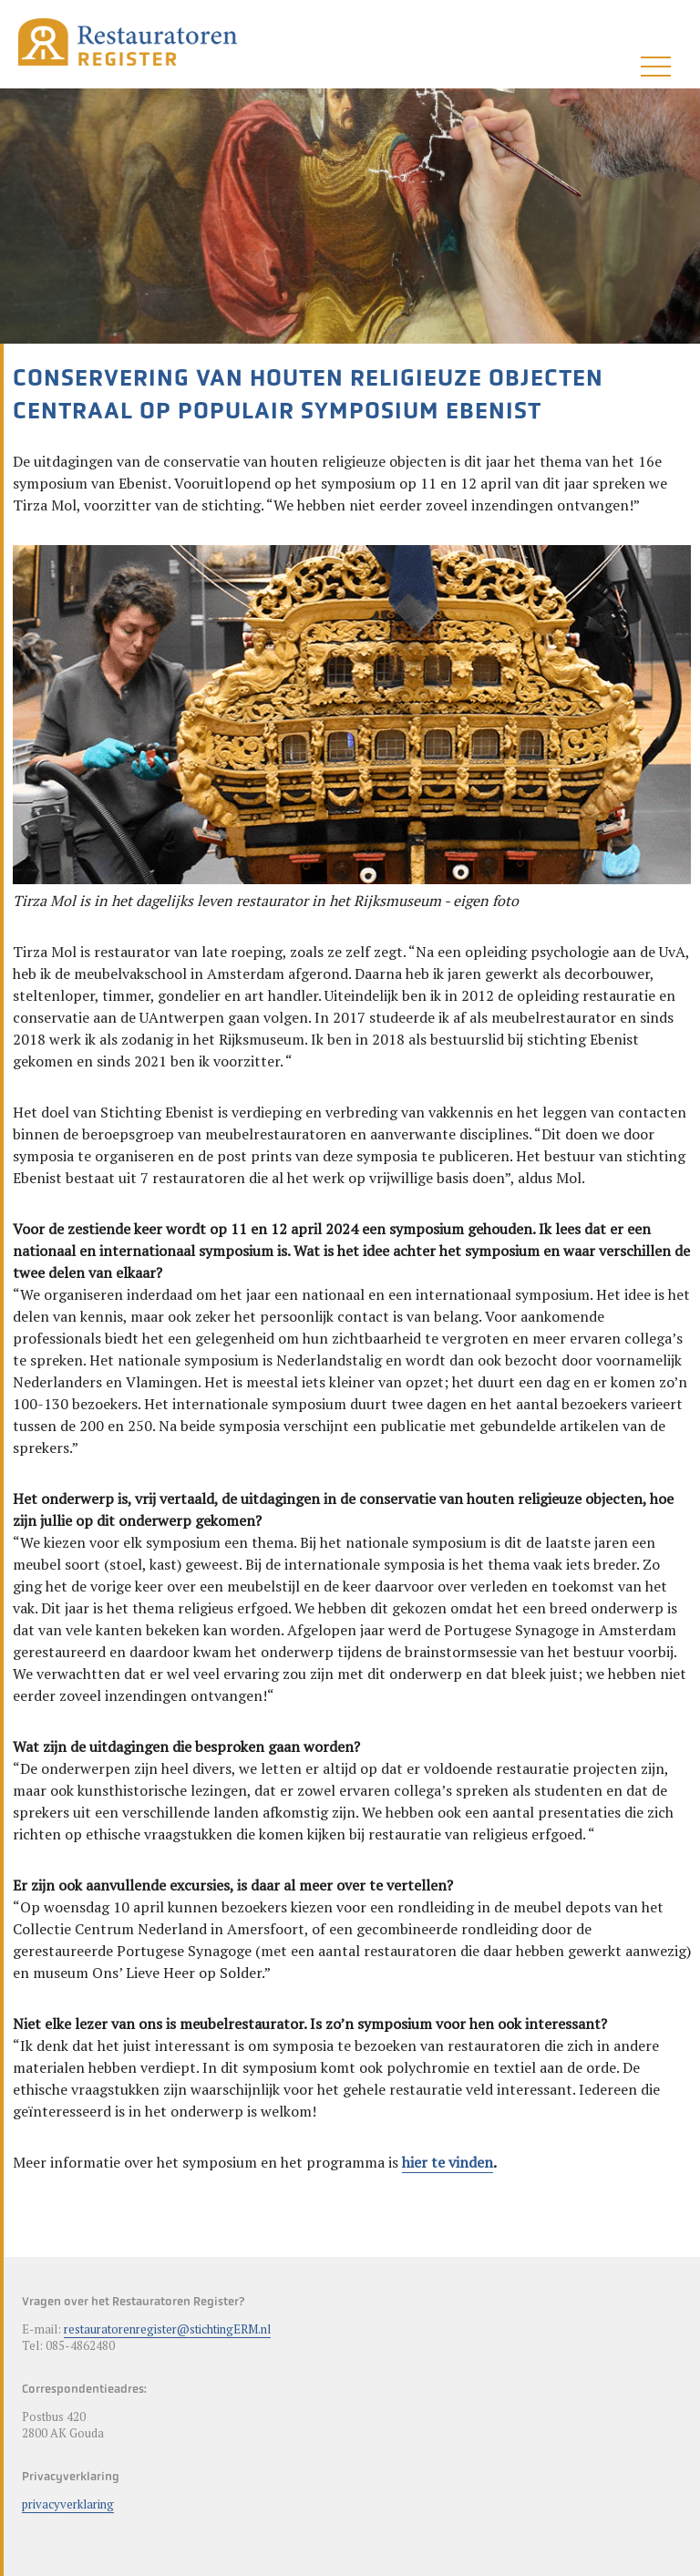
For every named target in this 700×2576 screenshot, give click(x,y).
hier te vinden (447, 2162)
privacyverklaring (68, 2504)
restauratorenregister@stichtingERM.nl (167, 2329)
